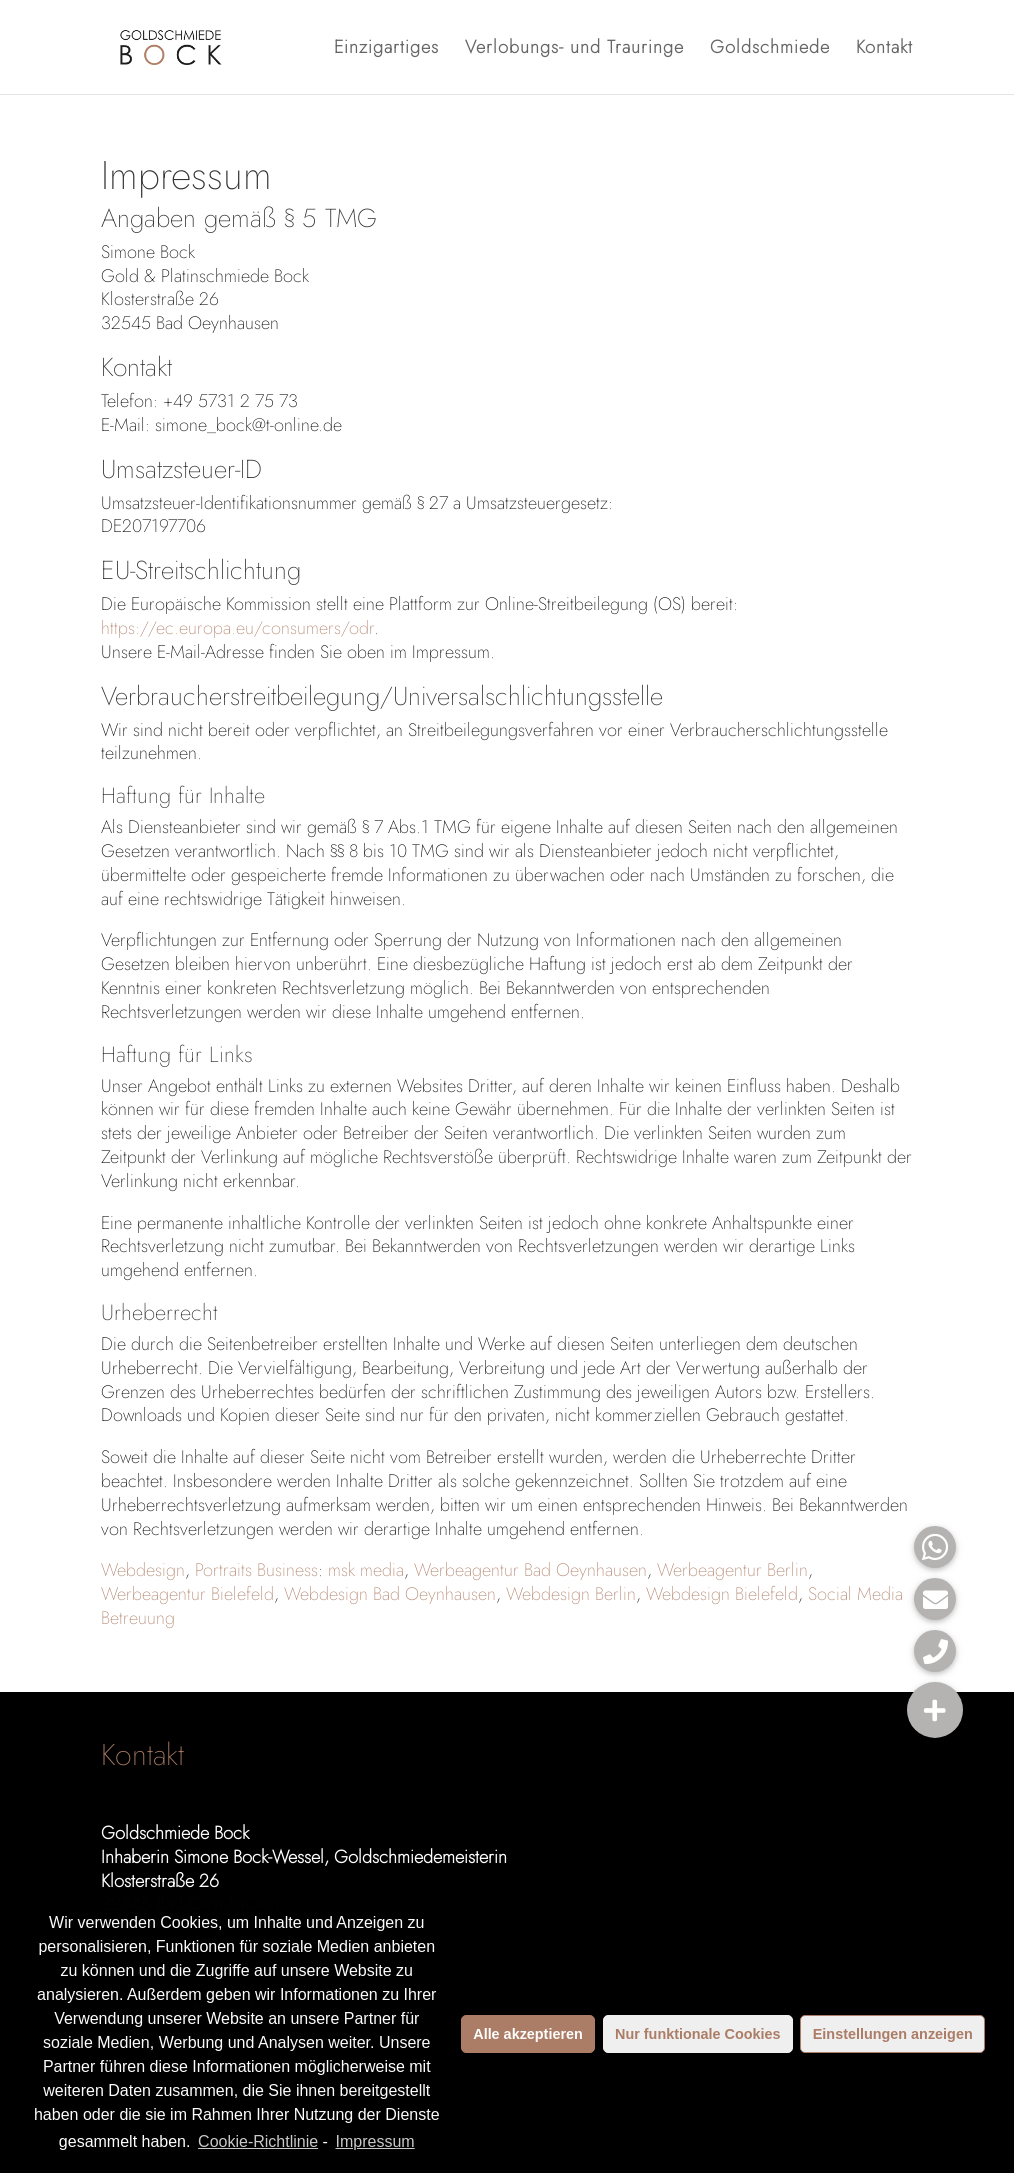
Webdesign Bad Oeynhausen (390, 1594)
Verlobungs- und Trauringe (574, 50)
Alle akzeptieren (528, 2034)
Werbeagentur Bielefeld (187, 1594)
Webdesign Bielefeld (722, 1594)
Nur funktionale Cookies (698, 2034)
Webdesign (143, 1570)
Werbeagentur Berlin (732, 1570)
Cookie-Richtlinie (258, 2141)
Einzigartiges (386, 50)
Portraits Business (256, 1570)
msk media (366, 1570)
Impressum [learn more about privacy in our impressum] (375, 2141)
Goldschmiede (770, 50)
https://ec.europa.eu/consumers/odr (237, 628)
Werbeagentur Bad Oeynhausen (530, 1570)
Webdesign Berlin (571, 1594)
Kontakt (884, 50)
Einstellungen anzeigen (893, 2034)
